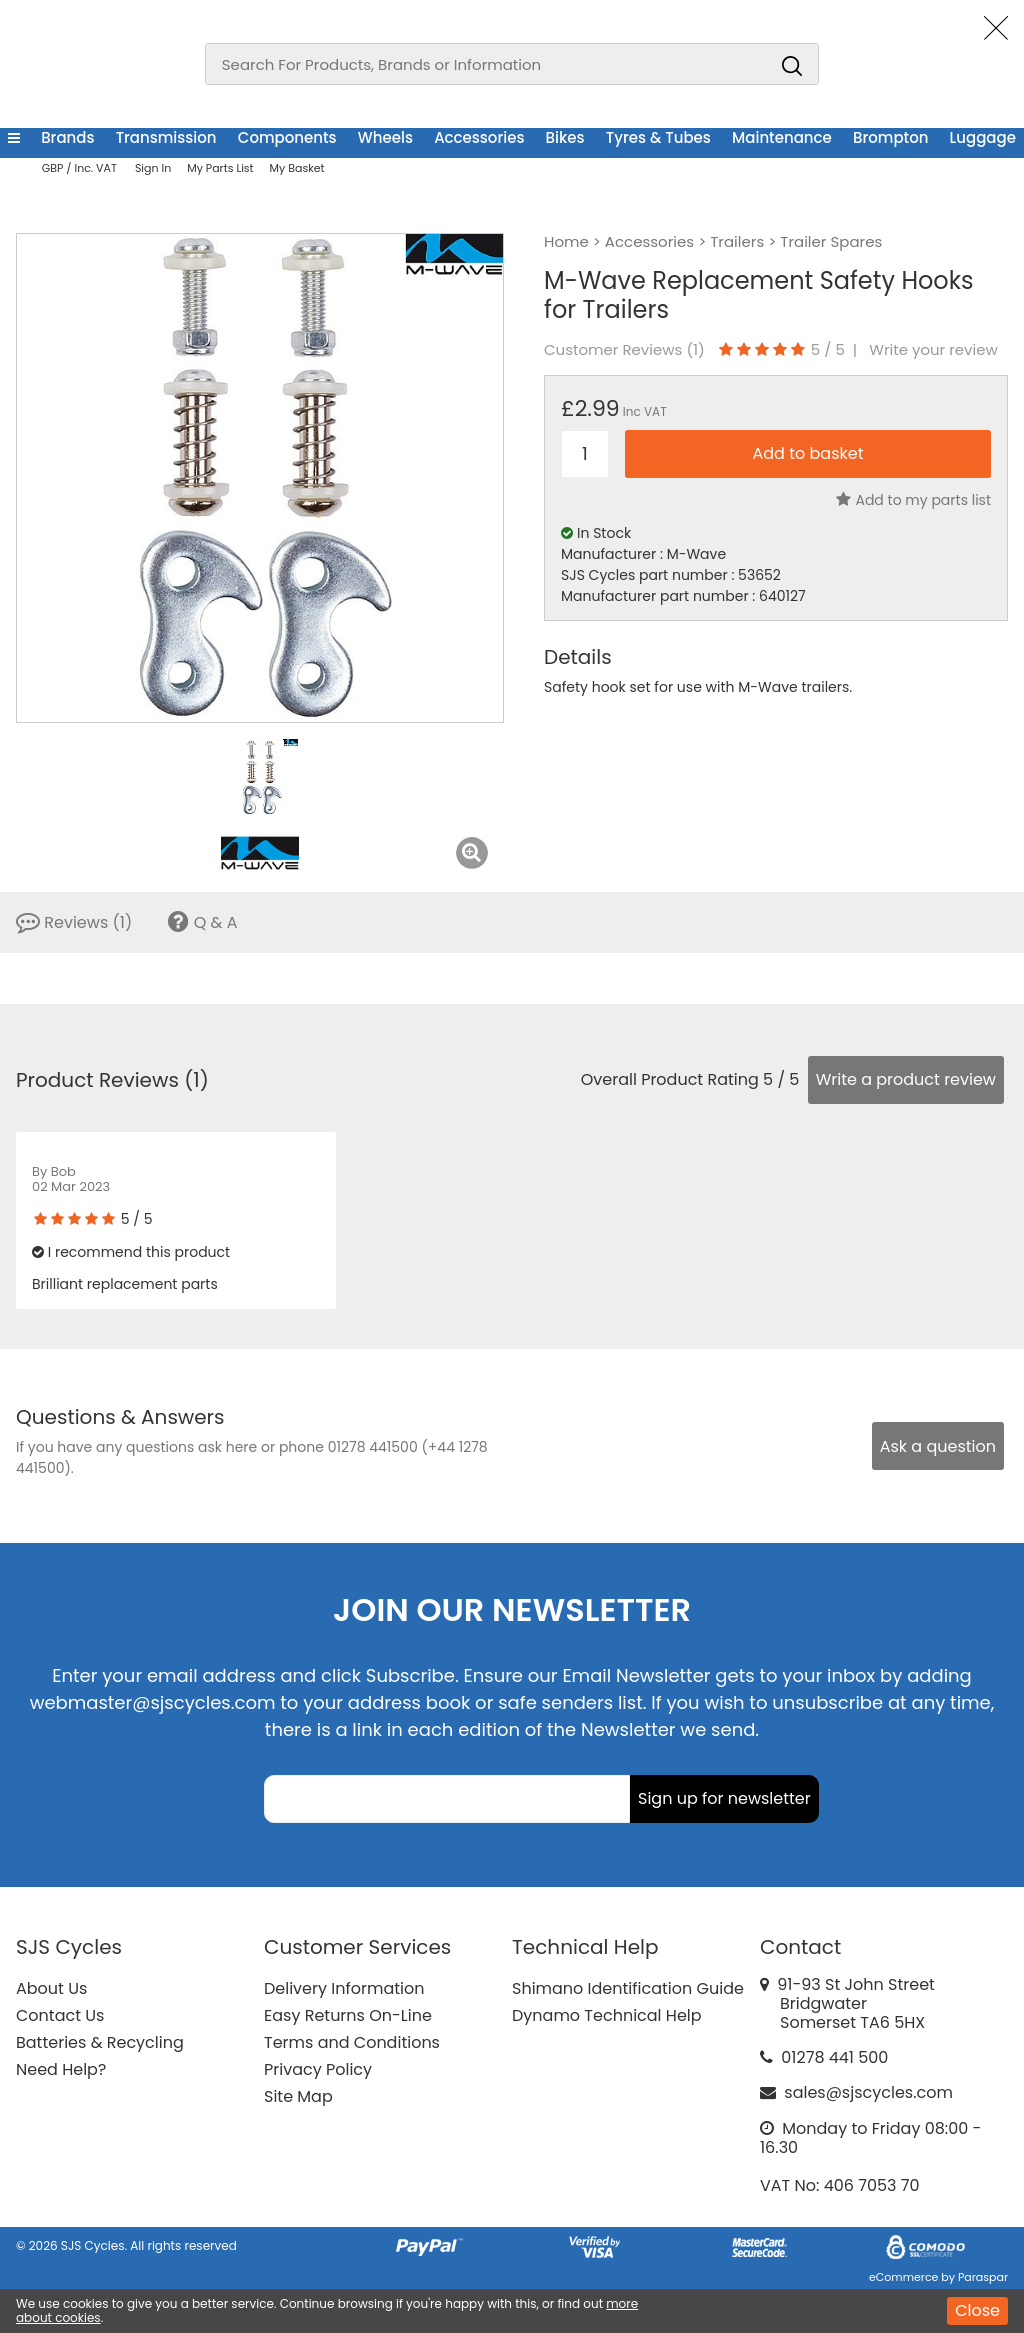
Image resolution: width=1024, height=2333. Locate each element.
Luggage (983, 137)
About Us (51, 1988)
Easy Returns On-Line (348, 2015)
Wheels (385, 137)
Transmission (166, 137)
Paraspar (983, 2277)
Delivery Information (344, 1988)
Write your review (933, 350)
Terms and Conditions (352, 2042)
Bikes (565, 137)
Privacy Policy (318, 2069)
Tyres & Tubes (658, 137)
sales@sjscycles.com (868, 2092)
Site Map (298, 2096)
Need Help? (61, 2069)
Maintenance (782, 137)
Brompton (890, 137)
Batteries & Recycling (100, 2042)
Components (287, 137)
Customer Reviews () (624, 350)
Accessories (479, 137)
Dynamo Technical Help (607, 2015)
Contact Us (60, 2015)
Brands (67, 137)
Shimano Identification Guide (628, 1988)
